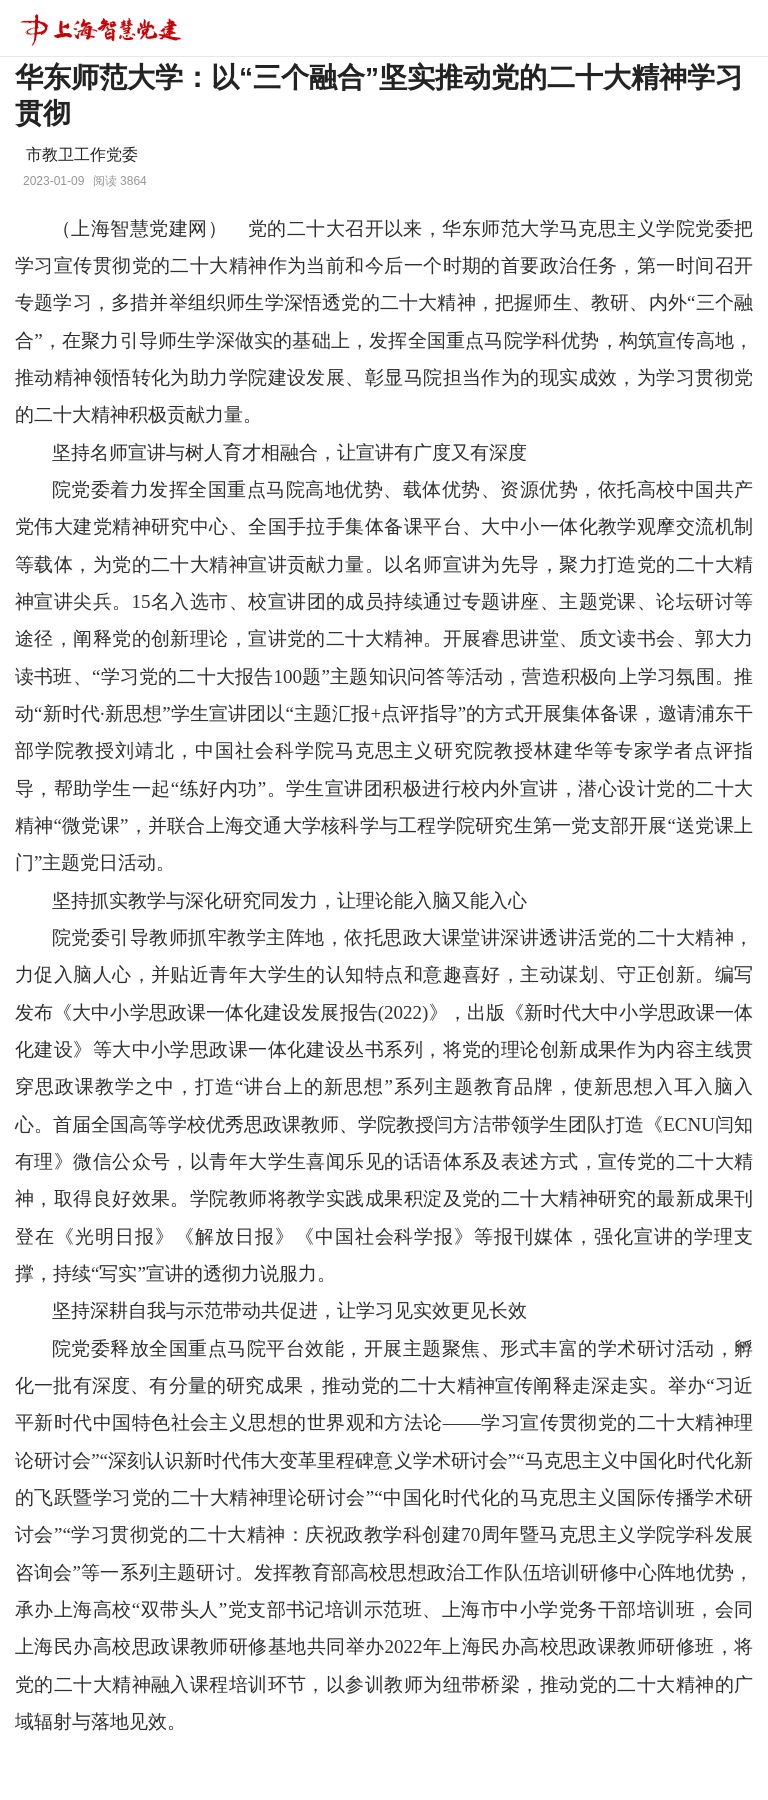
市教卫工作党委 (82, 154)
